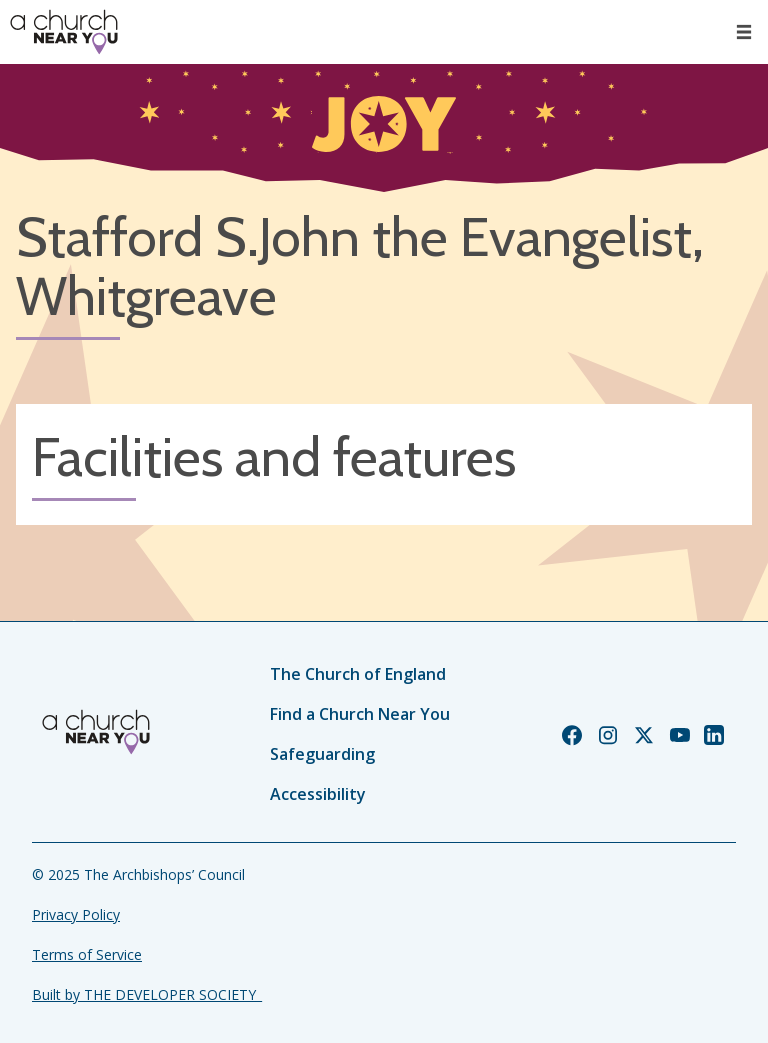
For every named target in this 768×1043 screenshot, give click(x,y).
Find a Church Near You (360, 714)
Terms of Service (87, 954)
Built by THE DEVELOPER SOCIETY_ (147, 994)
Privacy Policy (76, 914)
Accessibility (318, 794)
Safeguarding (322, 754)
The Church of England (358, 674)
